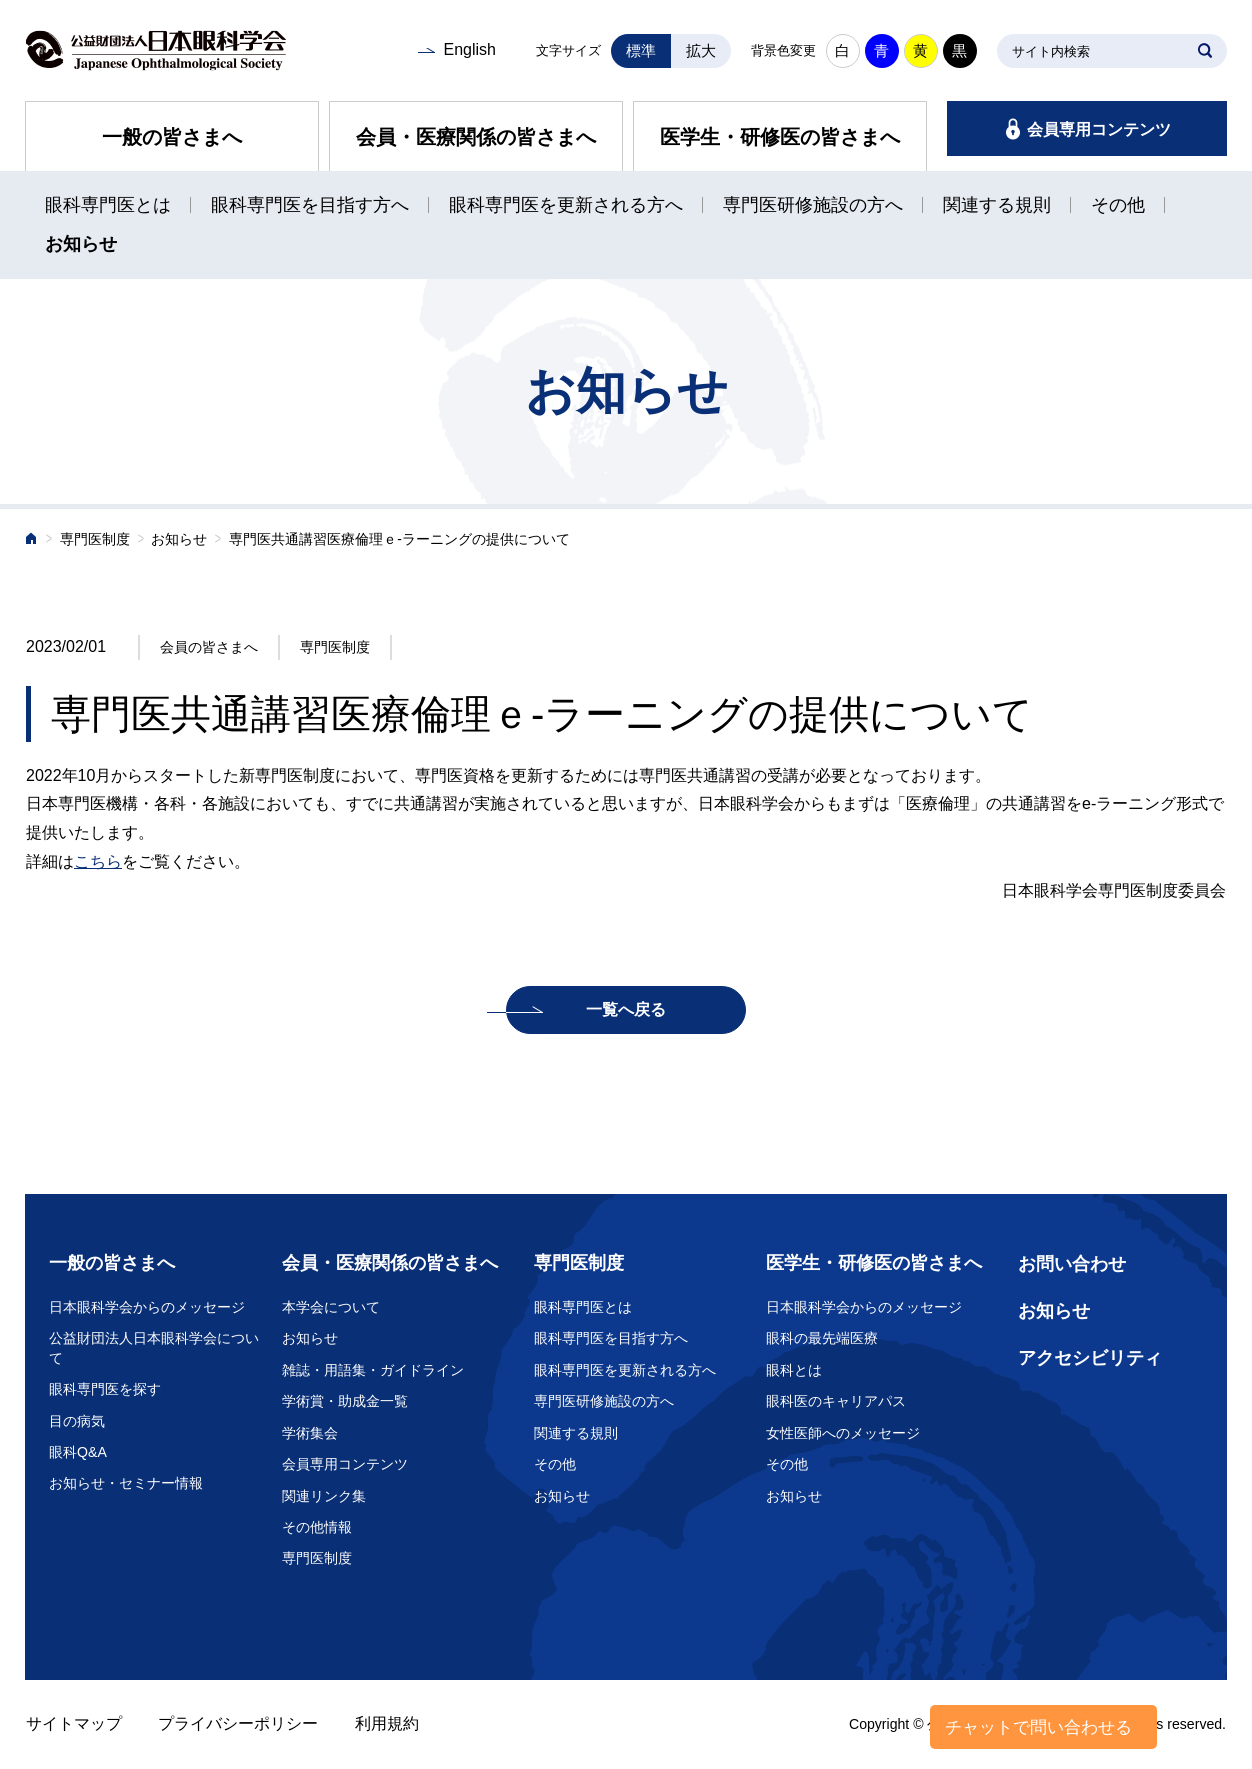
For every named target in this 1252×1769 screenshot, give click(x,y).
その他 (1118, 205)
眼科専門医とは (108, 205)
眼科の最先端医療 (822, 1338)
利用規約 (387, 1723)
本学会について (331, 1307)
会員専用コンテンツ (1099, 129)
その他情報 (317, 1527)
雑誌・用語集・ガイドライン (373, 1370)
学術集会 (310, 1433)
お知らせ (81, 244)
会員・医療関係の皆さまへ (476, 137)
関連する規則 (997, 205)
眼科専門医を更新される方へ (566, 205)
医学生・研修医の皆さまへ (780, 137)
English (469, 49)
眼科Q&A (78, 1452)
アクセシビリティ (1090, 1358)
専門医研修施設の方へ (813, 205)
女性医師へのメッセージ (843, 1433)
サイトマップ (74, 1723)
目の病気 (77, 1421)
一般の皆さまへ (172, 137)
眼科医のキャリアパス (836, 1401)
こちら (98, 861)
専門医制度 (95, 539)
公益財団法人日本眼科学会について (154, 1348)
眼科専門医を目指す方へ (310, 205)
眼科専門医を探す (105, 1389)
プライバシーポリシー (238, 1723)
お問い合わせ (1072, 1264)
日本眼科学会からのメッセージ (147, 1307)
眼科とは (794, 1370)
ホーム (32, 540)
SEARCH (1205, 51)
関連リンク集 (324, 1496)
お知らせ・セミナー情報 (126, 1483)
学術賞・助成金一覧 (345, 1401)
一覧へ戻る (626, 1009)
